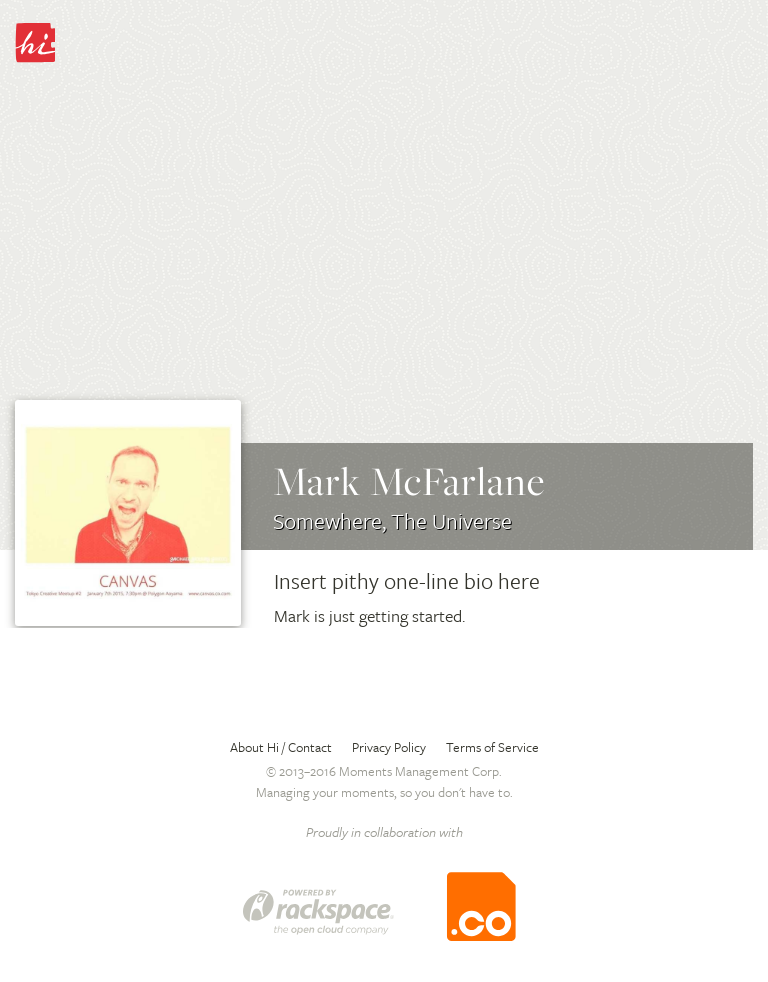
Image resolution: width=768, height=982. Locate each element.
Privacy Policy (389, 747)
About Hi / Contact (281, 747)
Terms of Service (492, 747)
